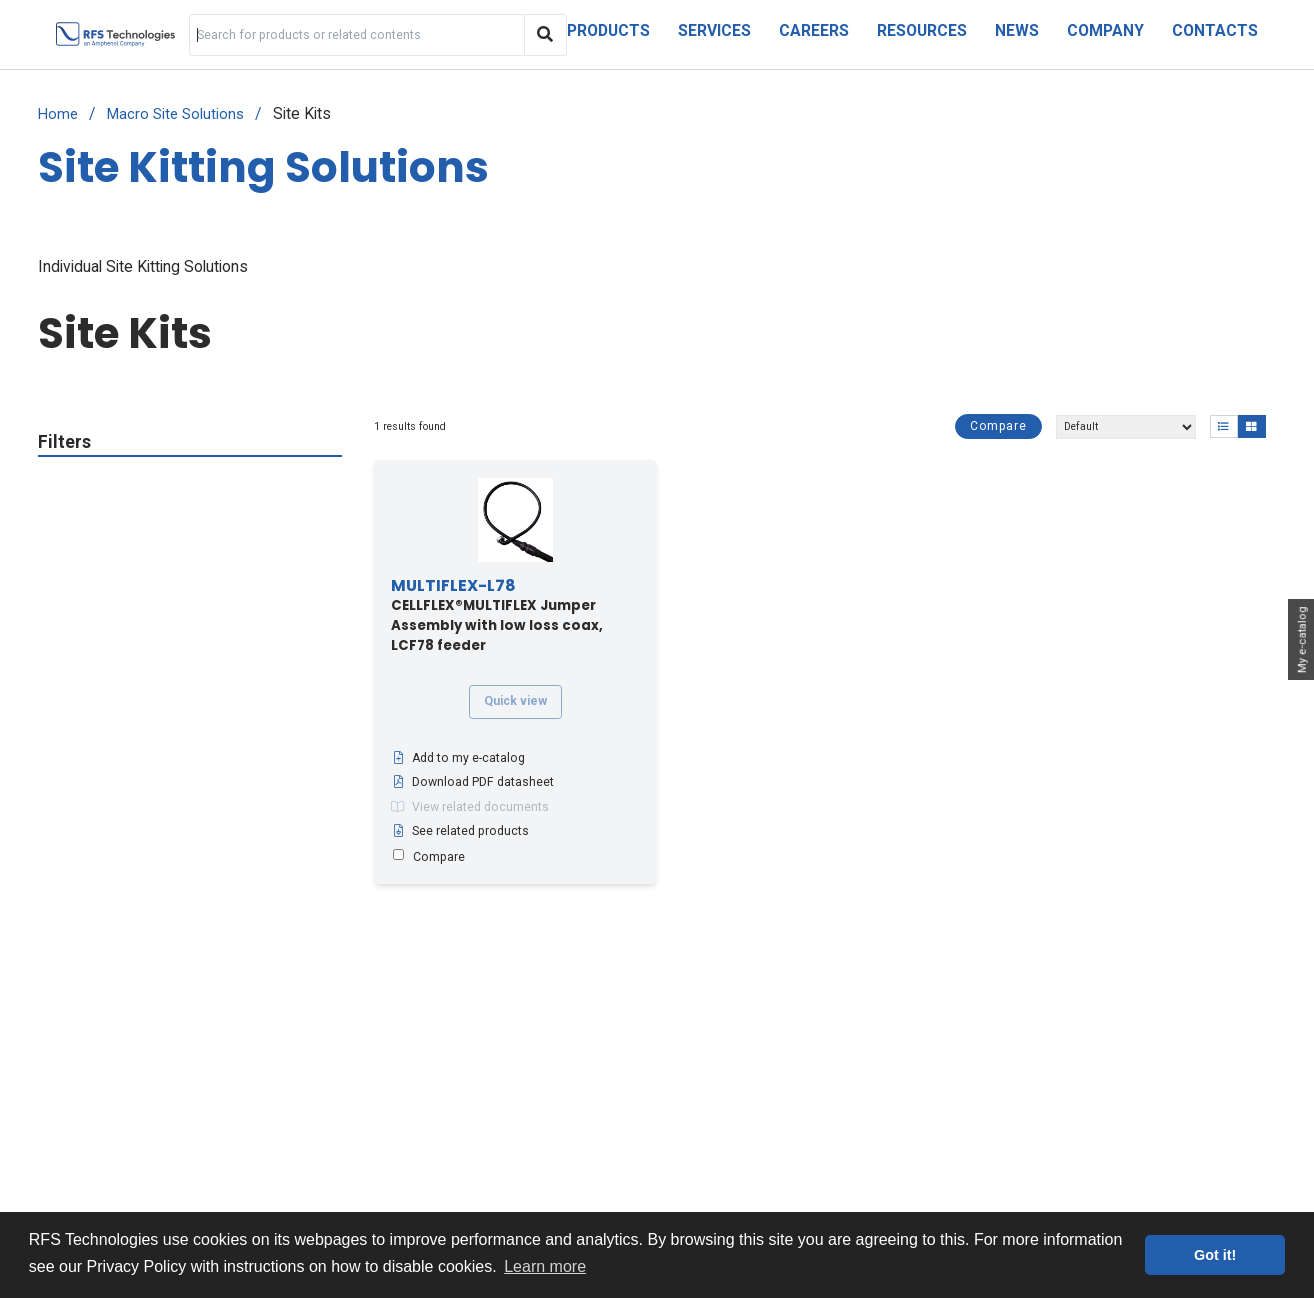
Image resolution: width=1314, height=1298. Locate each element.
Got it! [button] (1215, 1255)
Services (714, 30)
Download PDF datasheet (472, 782)
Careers (814, 30)
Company (1105, 30)
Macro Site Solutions (175, 114)
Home (58, 114)
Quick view (515, 701)
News (1017, 30)
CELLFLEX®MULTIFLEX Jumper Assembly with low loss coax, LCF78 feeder (497, 616)
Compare (998, 426)
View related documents (470, 807)
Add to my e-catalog (458, 758)
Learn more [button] (545, 1266)
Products (608, 30)
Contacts (1215, 30)
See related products (460, 831)
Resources (922, 30)
